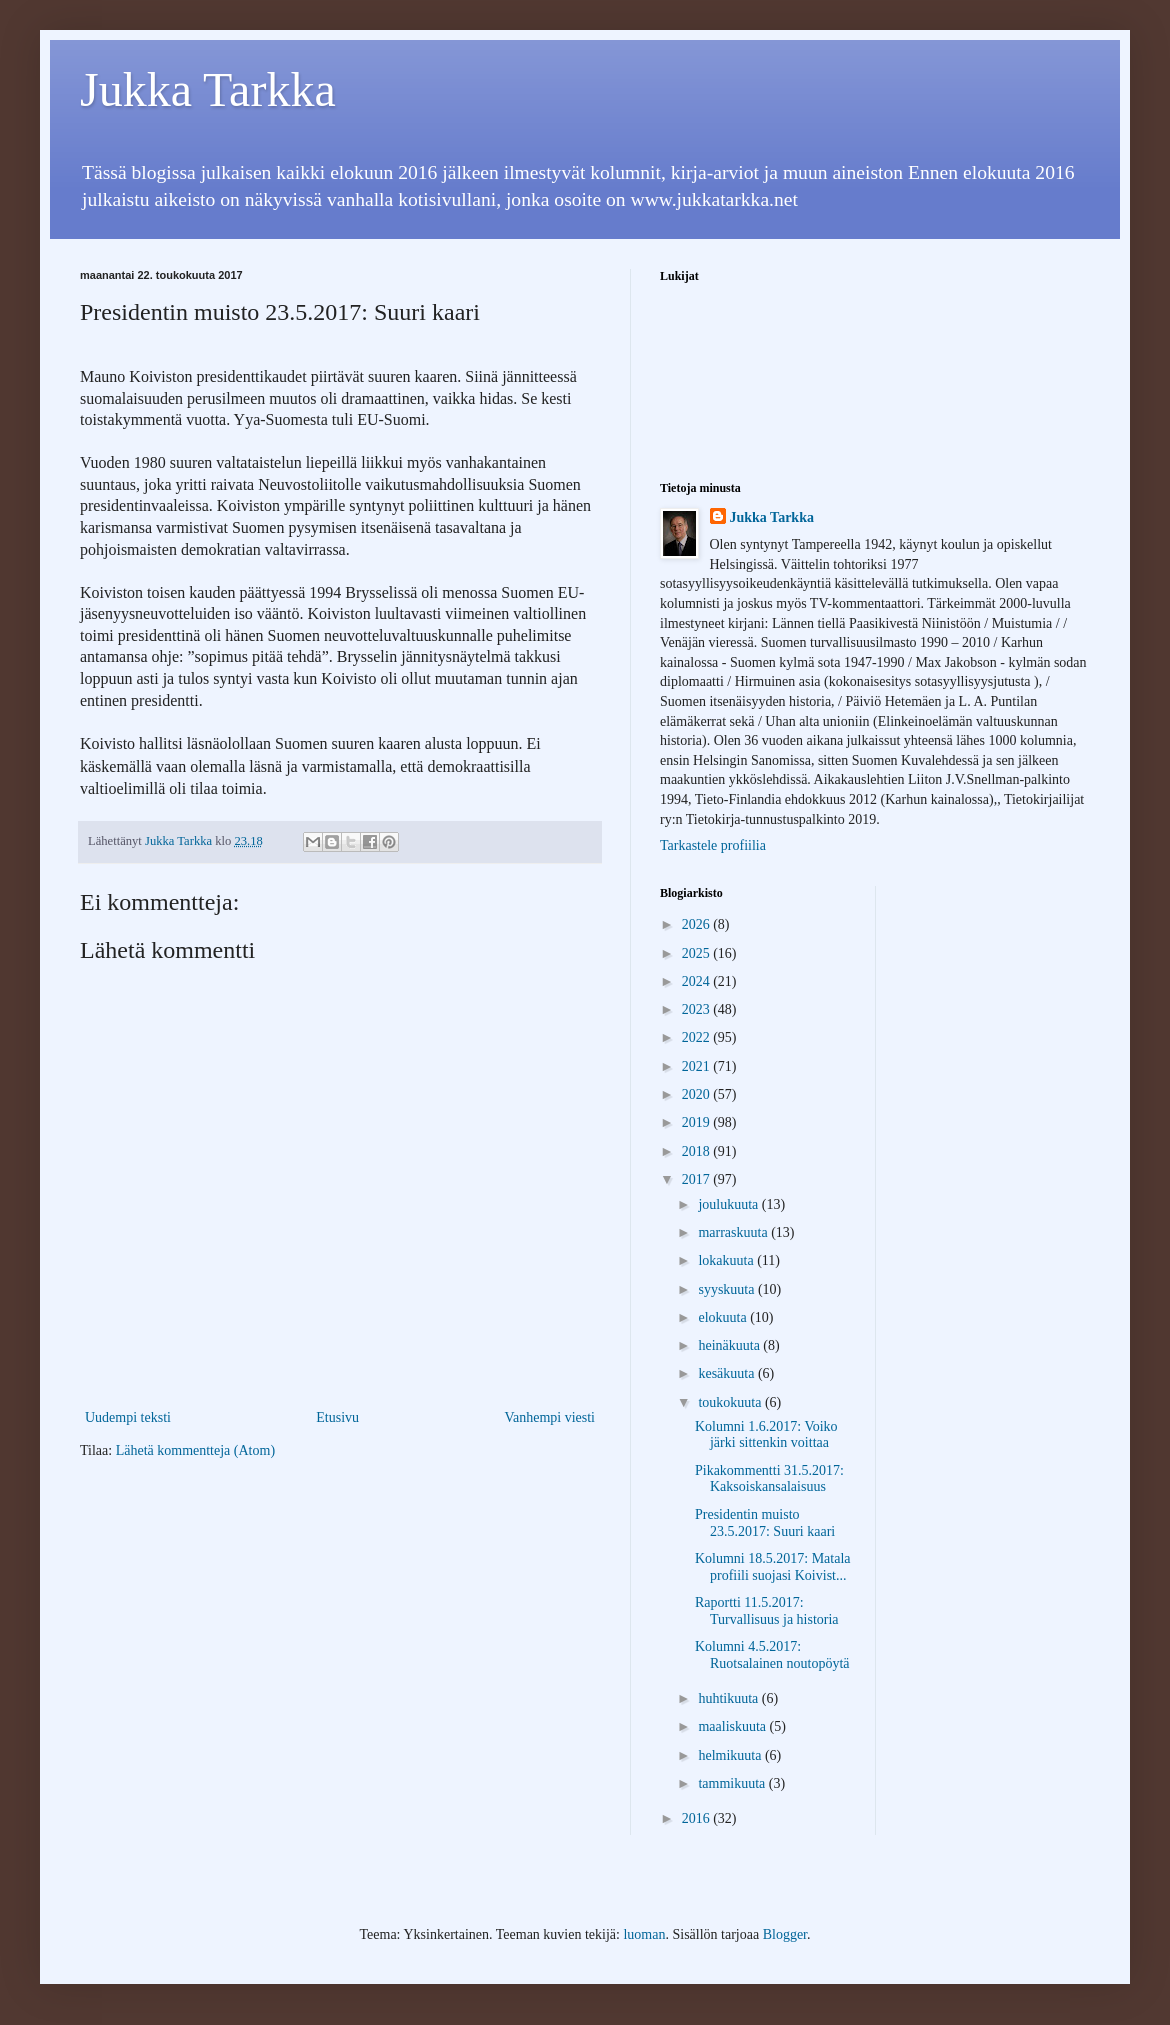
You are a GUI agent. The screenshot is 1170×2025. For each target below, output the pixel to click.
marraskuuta (734, 1232)
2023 (698, 1009)
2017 (698, 1179)
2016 (698, 1818)
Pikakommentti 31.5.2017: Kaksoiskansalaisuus (769, 1479)
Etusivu (337, 1417)
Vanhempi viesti (549, 1417)
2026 (698, 924)
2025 (698, 953)
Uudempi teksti (128, 1417)
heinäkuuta (730, 1345)
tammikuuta (733, 1783)
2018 (698, 1151)
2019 (698, 1122)
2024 (698, 981)
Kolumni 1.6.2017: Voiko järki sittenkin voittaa (766, 1435)
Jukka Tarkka (208, 89)
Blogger (785, 1934)
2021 (698, 1066)
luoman (644, 1934)
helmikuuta (731, 1755)
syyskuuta (728, 1289)
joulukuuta (729, 1204)
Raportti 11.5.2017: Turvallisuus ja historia (767, 1611)
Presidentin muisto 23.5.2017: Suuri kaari (765, 1523)
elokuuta (724, 1317)
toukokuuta (731, 1402)
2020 (698, 1094)
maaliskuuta (733, 1726)
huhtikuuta (729, 1698)
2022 (698, 1037)
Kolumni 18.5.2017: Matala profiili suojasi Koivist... (773, 1567)
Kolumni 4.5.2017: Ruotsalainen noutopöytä (772, 1655)
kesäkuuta (727, 1373)
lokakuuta (727, 1260)
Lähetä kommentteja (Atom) (195, 1450)
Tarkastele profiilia (713, 845)
